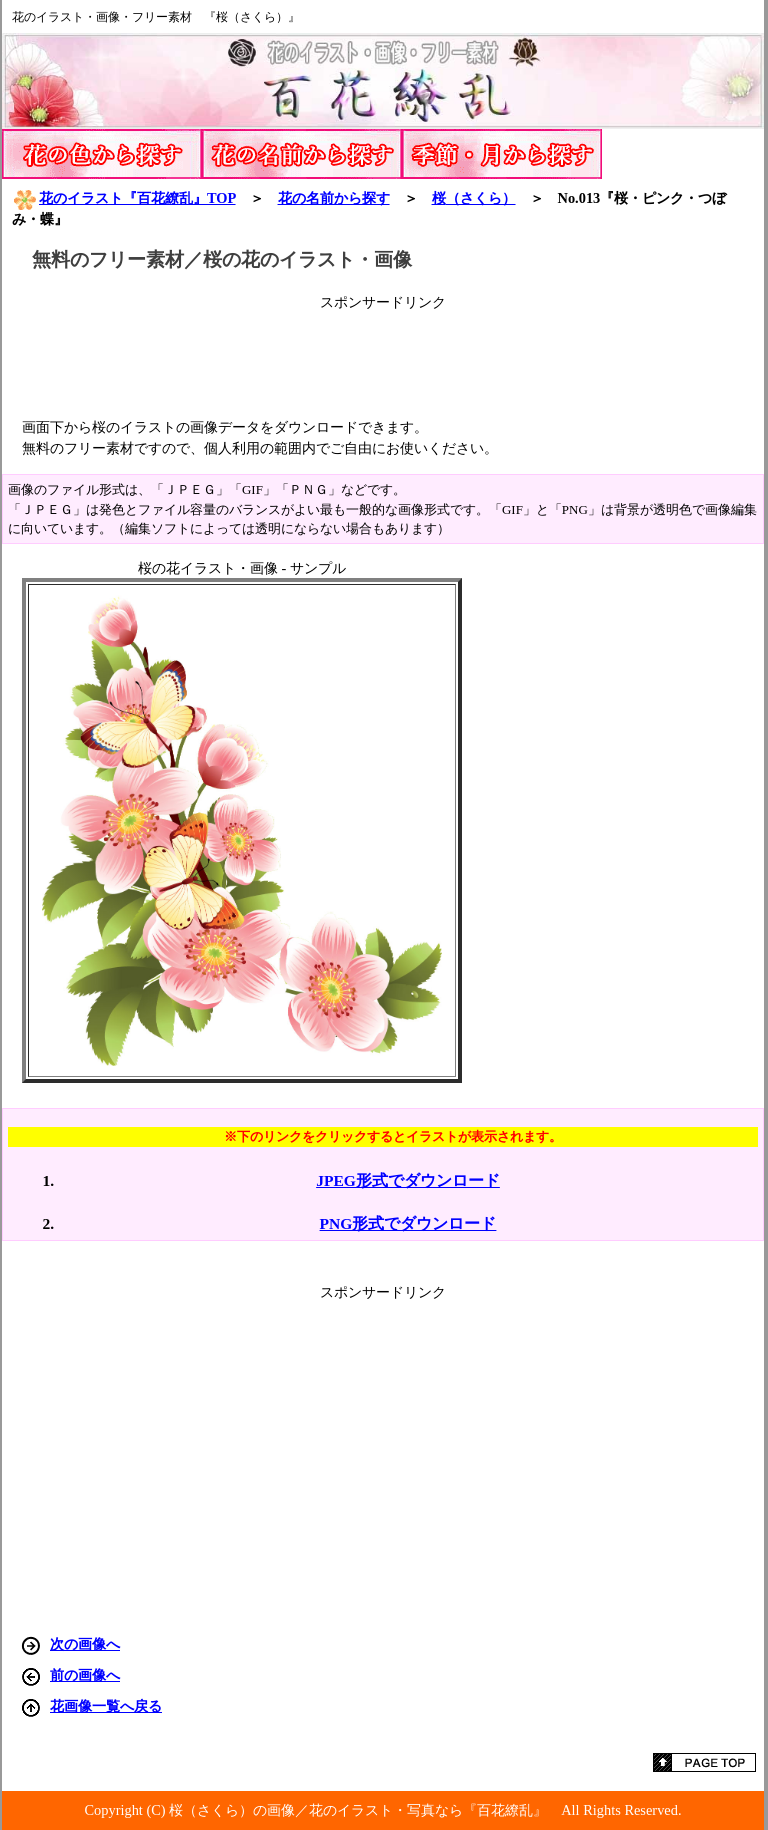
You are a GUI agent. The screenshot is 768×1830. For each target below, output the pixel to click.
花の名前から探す (334, 198)
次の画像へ (85, 1644)
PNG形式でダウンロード (408, 1223)
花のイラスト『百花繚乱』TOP (124, 198)
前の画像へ (85, 1675)
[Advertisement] (383, 357)
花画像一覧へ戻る (106, 1706)
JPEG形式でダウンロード (408, 1180)
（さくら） (474, 198)
